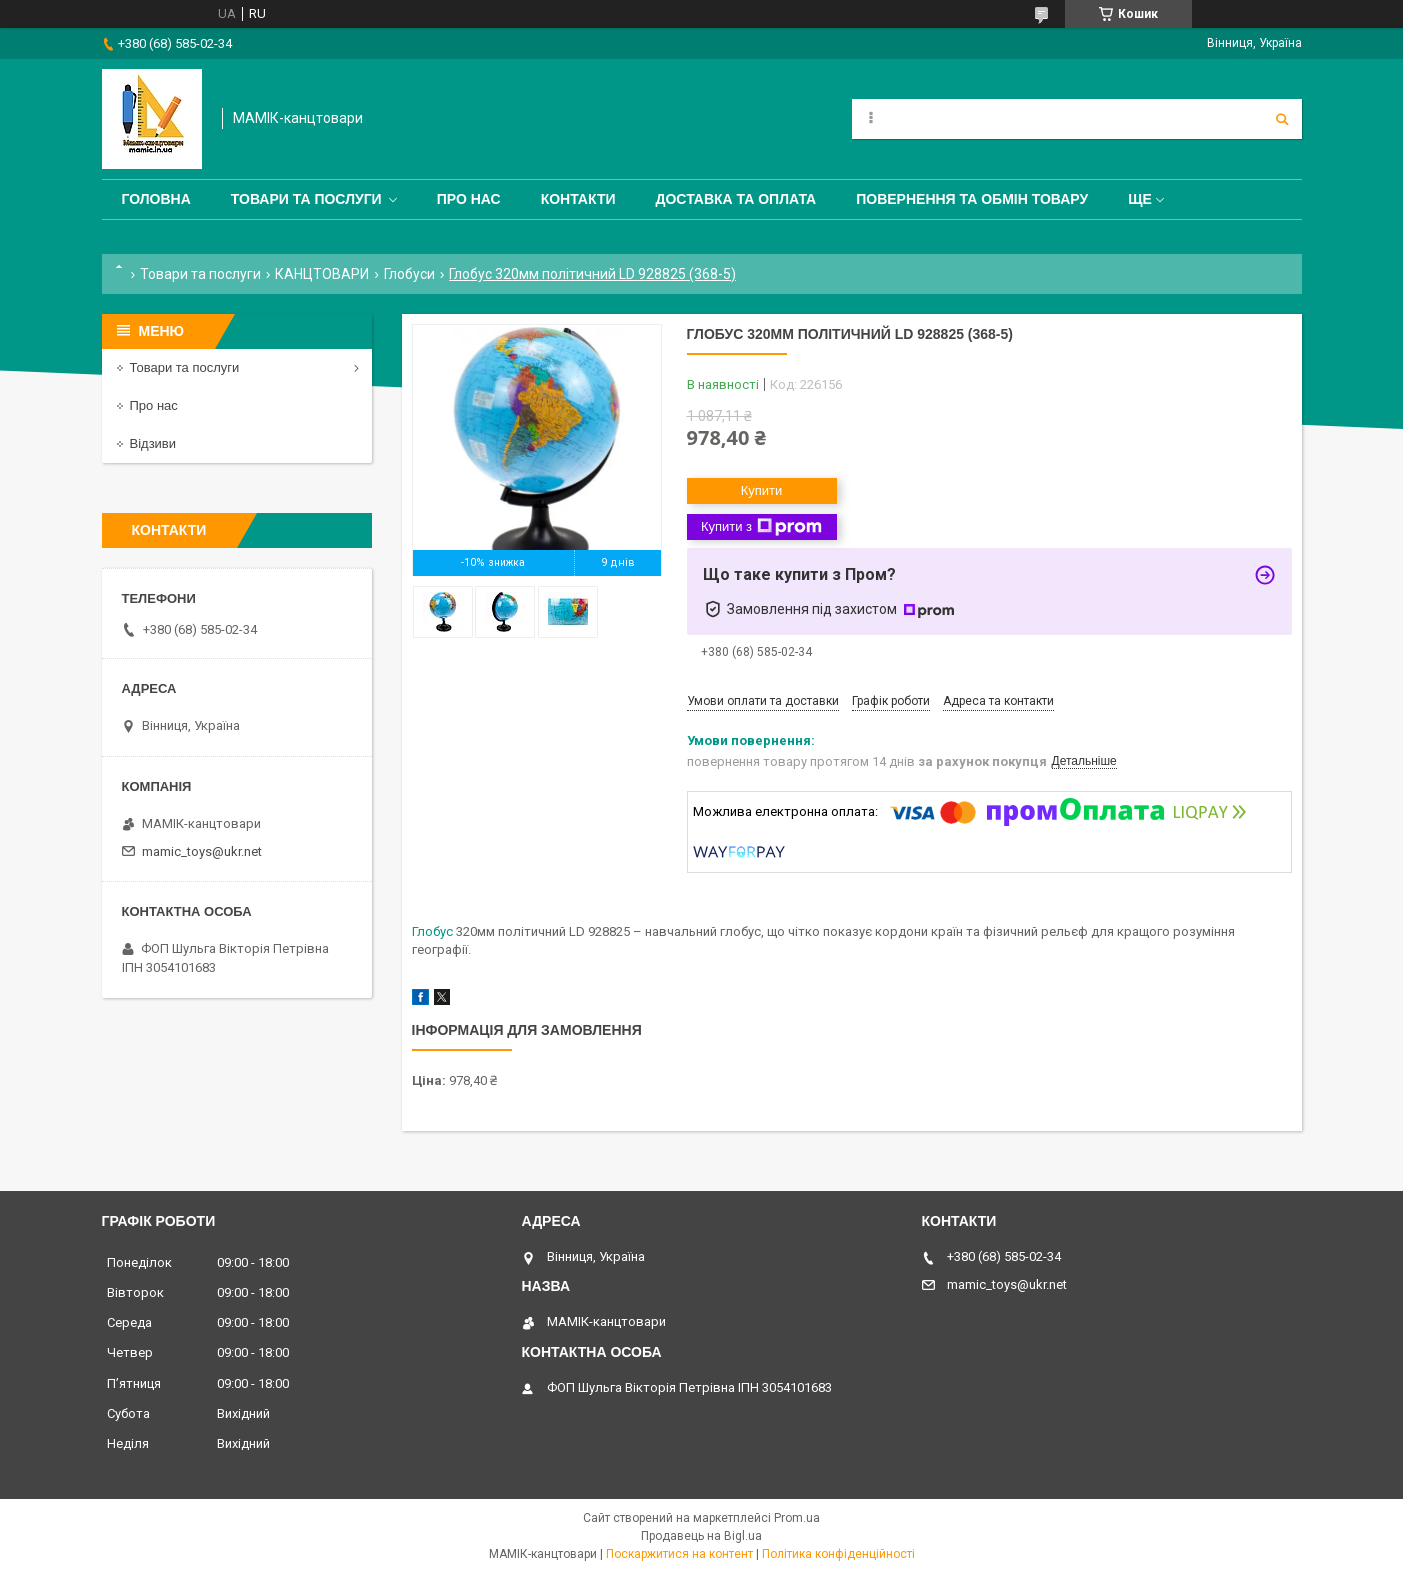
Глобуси (409, 274)
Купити (762, 490)
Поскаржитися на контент (679, 1554)
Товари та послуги (306, 199)
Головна (156, 199)
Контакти (578, 199)
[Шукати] (1282, 119)
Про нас (469, 199)
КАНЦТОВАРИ (322, 274)
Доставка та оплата (736, 199)
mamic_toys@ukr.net (202, 851)
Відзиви (153, 443)
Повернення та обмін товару (972, 199)
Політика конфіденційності (838, 1554)
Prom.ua (797, 1518)
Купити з (761, 527)
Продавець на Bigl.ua (701, 1536)
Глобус (432, 931)
